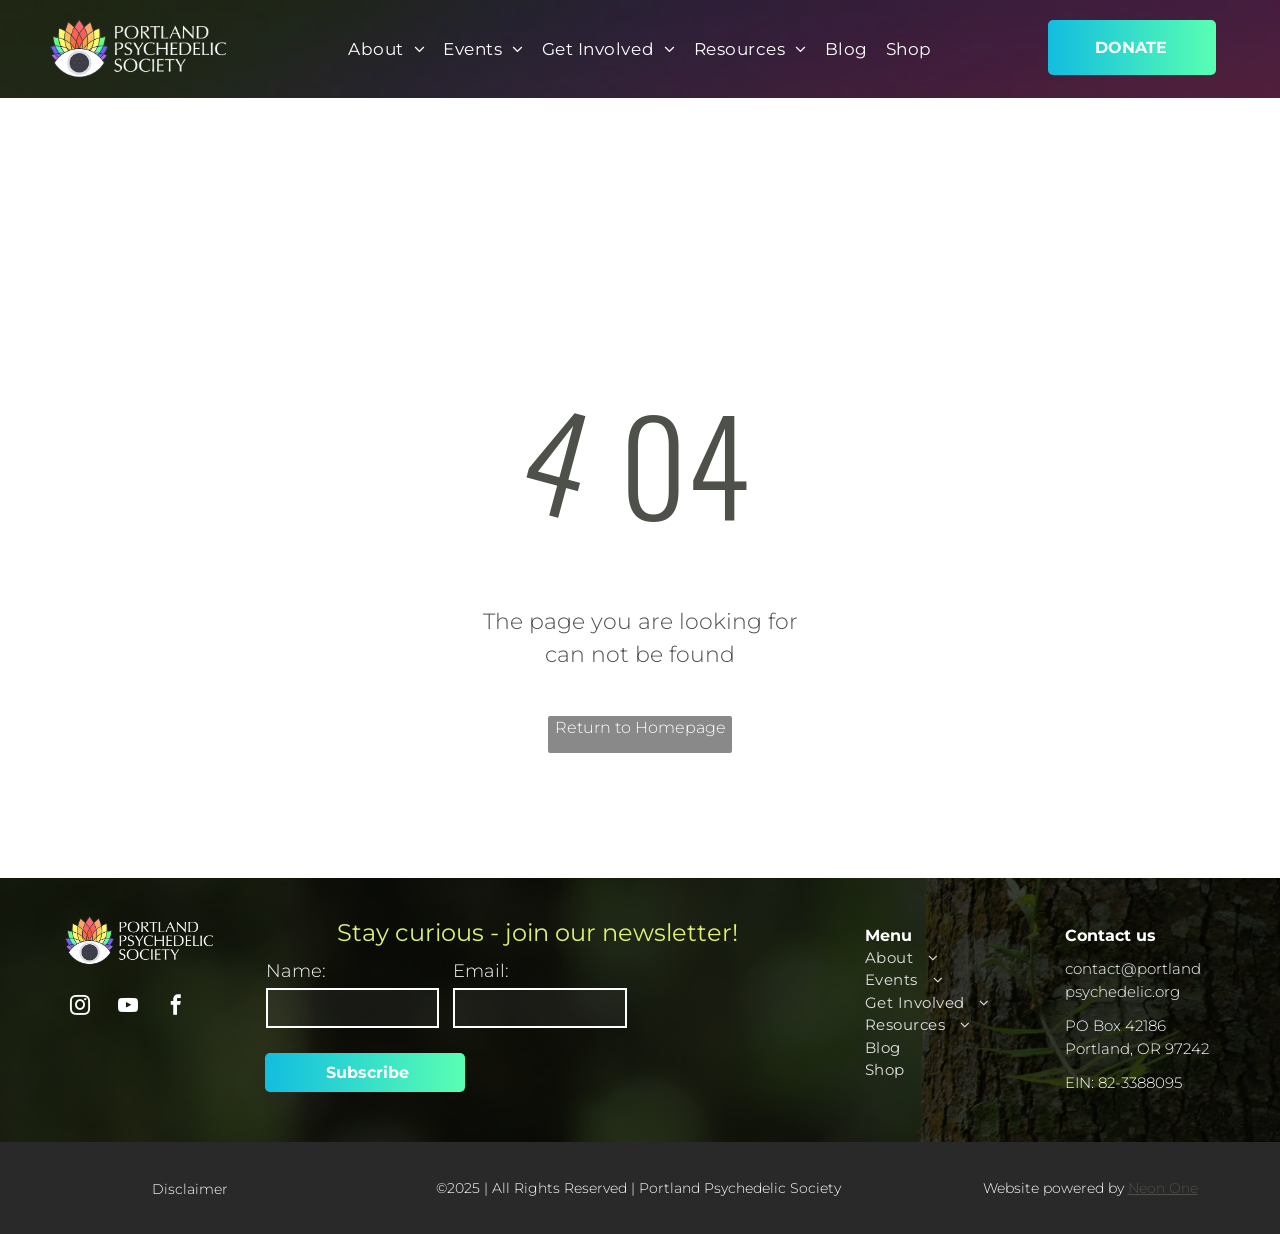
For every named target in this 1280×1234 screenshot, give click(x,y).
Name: (296, 971)
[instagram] (80, 1007)
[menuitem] (386, 50)
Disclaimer (190, 1189)
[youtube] (128, 1007)
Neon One (1163, 1188)
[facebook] (176, 1007)
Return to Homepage (640, 727)
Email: (481, 971)
